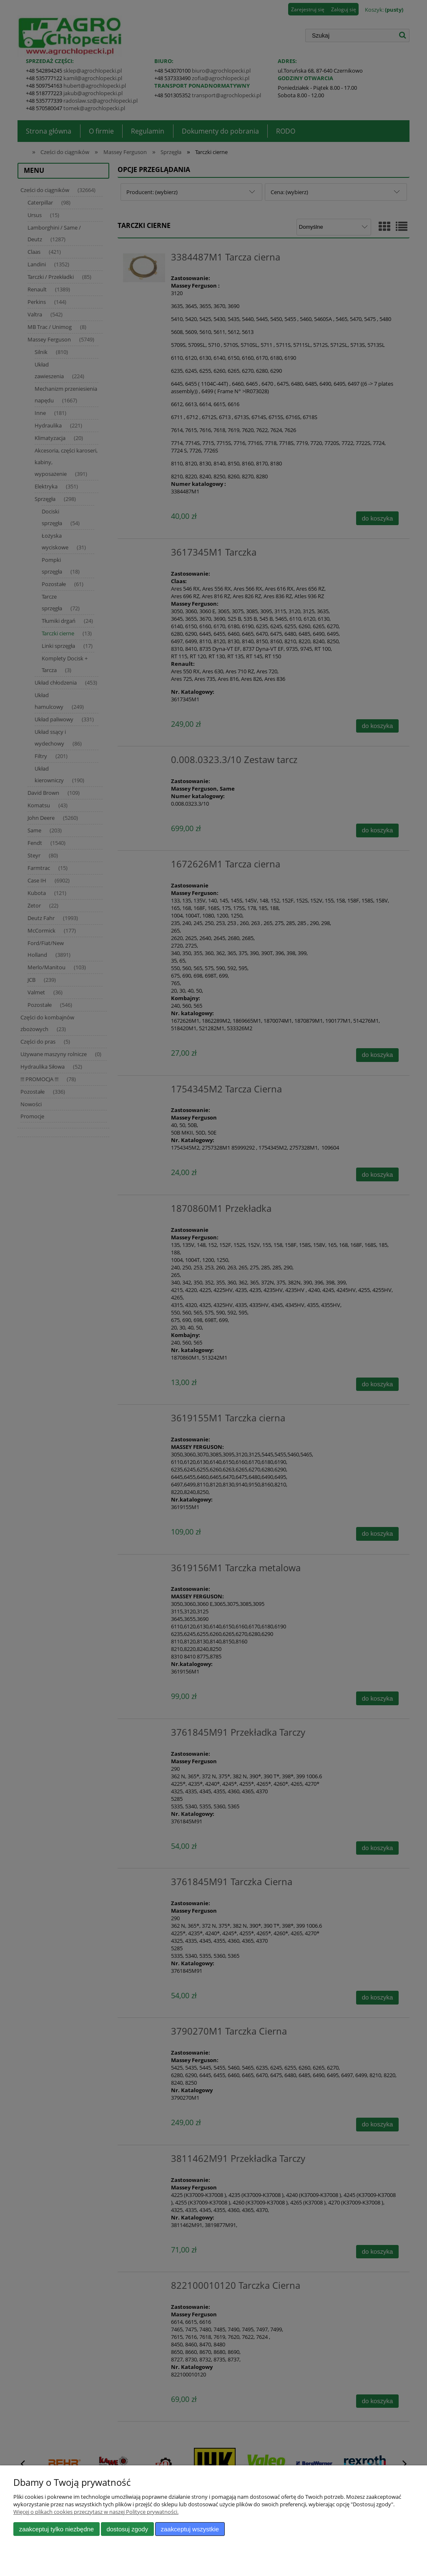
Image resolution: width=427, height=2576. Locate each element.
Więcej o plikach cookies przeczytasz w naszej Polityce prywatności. (95, 2511)
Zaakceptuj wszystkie (190, 2529)
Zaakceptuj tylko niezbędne (56, 2529)
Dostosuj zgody (127, 2529)
